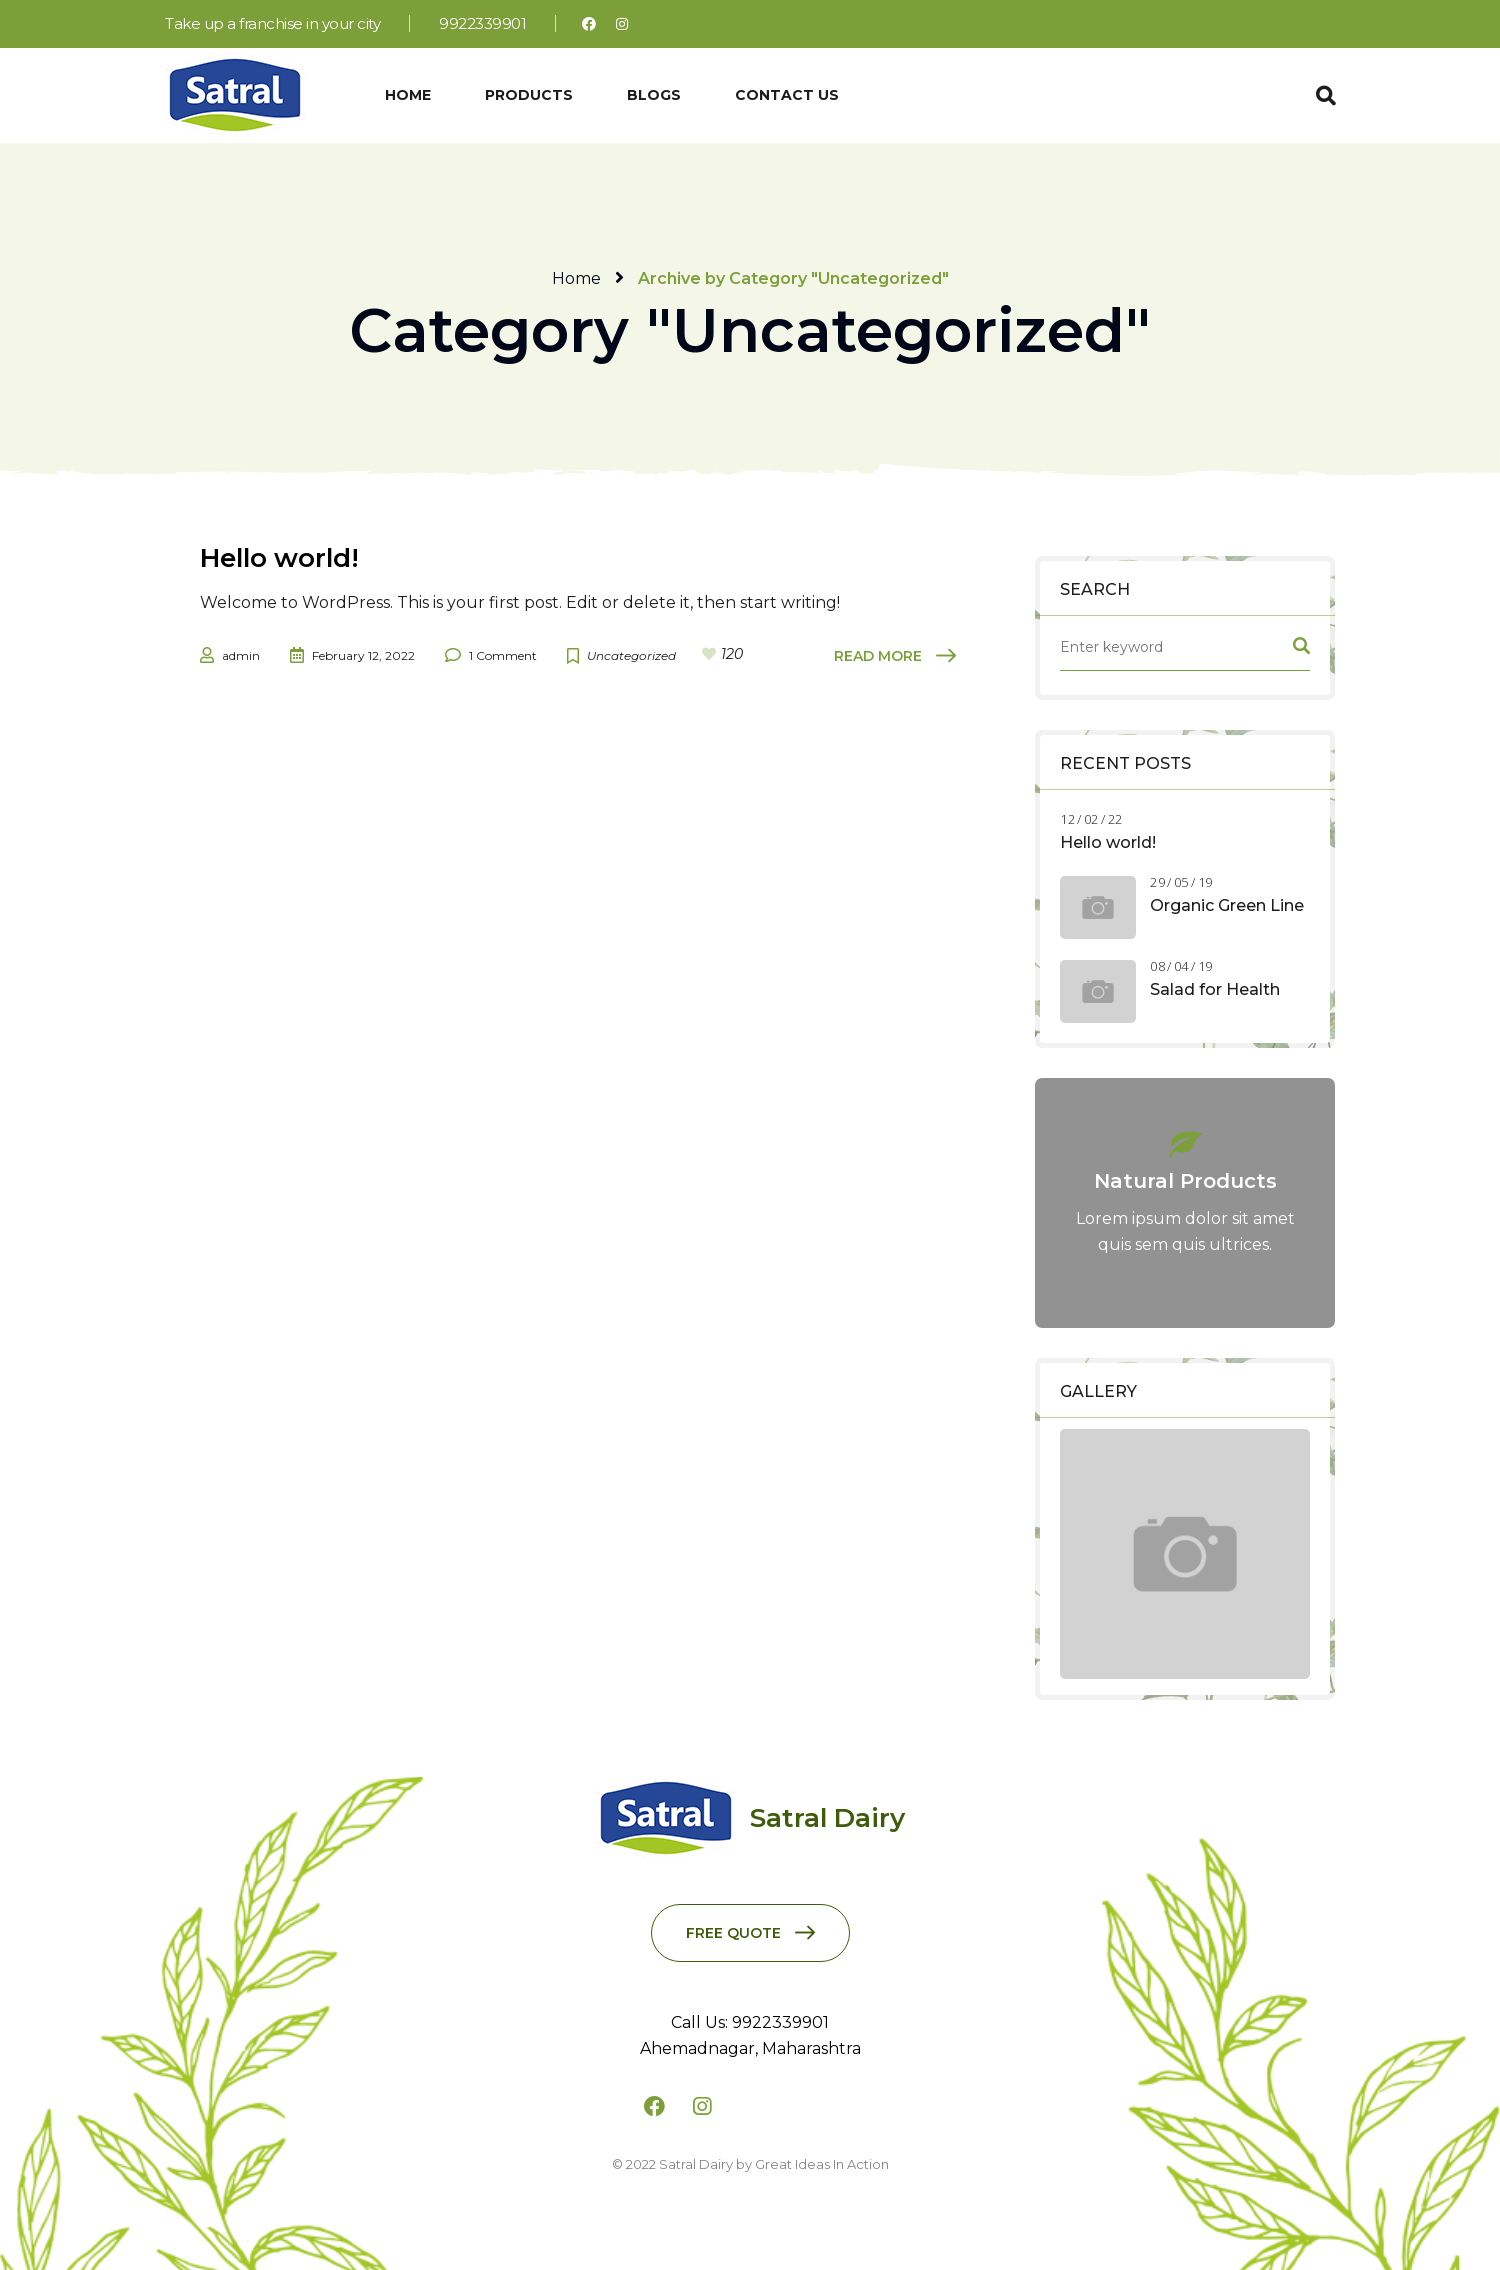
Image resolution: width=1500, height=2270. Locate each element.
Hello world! (1108, 842)
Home (576, 278)
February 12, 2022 (363, 655)
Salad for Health (1215, 989)
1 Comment (503, 655)
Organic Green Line (1227, 905)
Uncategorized (631, 655)
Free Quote (733, 1933)
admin (241, 655)
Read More (878, 656)
